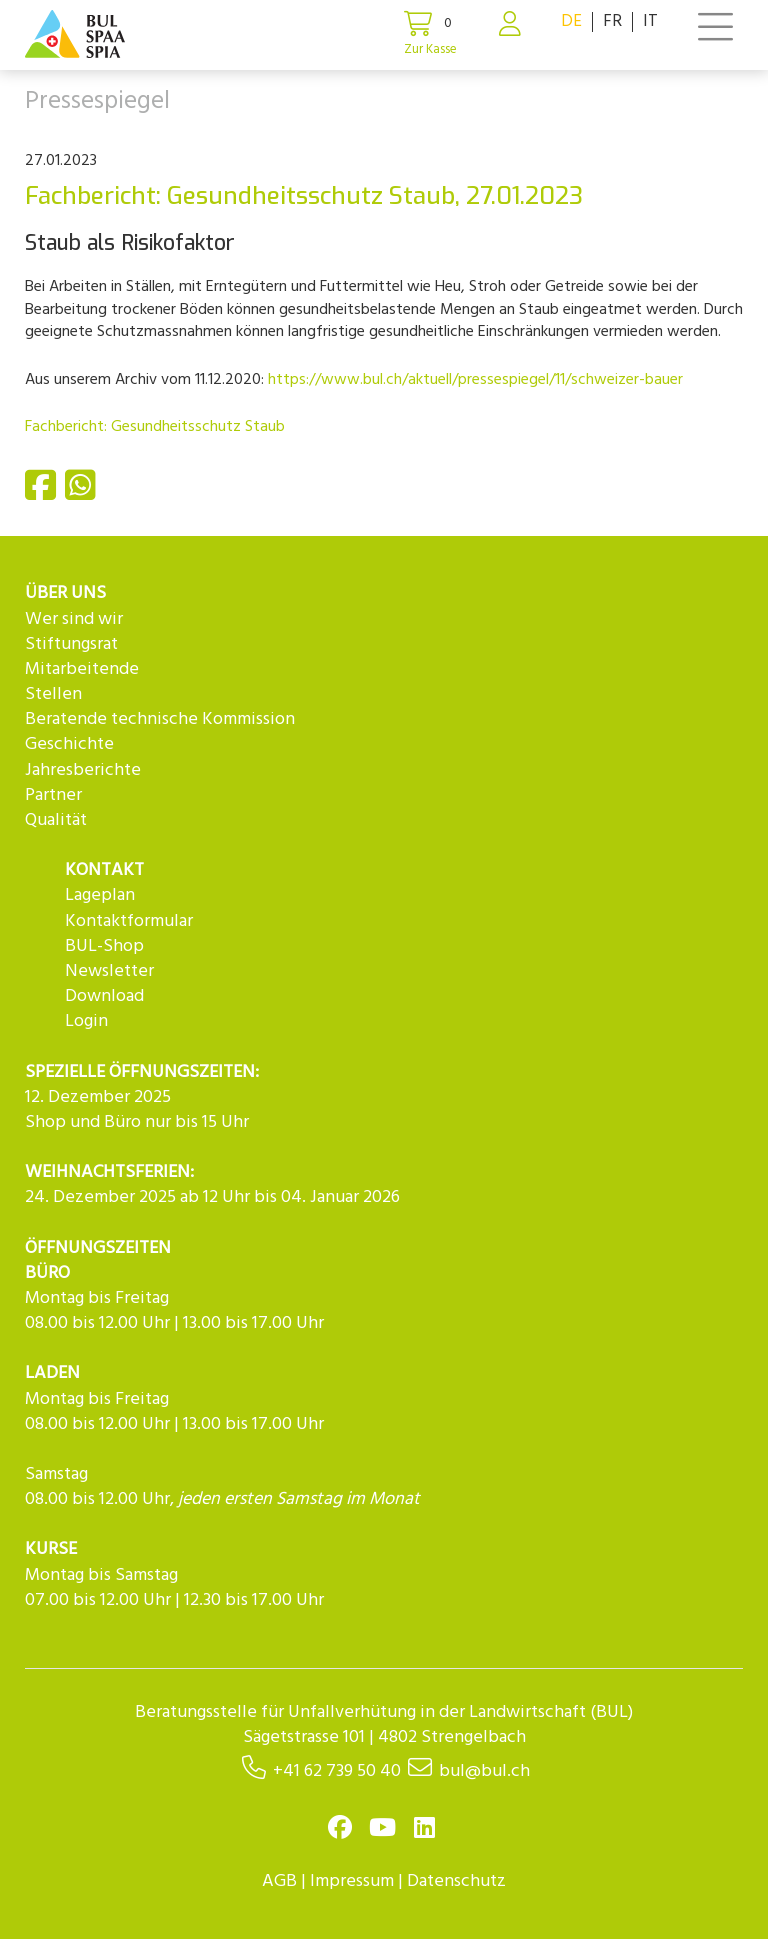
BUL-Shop (104, 946)
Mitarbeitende (82, 669)
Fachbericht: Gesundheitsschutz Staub (155, 427)
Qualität (56, 820)
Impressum (352, 1881)
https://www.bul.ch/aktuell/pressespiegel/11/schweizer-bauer (475, 380)
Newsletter (109, 971)
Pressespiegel (97, 102)
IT (650, 21)
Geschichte (69, 744)
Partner (53, 795)
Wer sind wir (74, 619)
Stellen (53, 694)
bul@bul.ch (484, 1771)
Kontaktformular (129, 921)
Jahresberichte (83, 770)
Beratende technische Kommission (160, 719)
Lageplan (100, 895)
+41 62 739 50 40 (337, 1771)
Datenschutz (456, 1881)
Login (86, 1021)
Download (104, 996)
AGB (279, 1881)
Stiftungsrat (71, 644)
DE (571, 21)
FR (612, 21)
